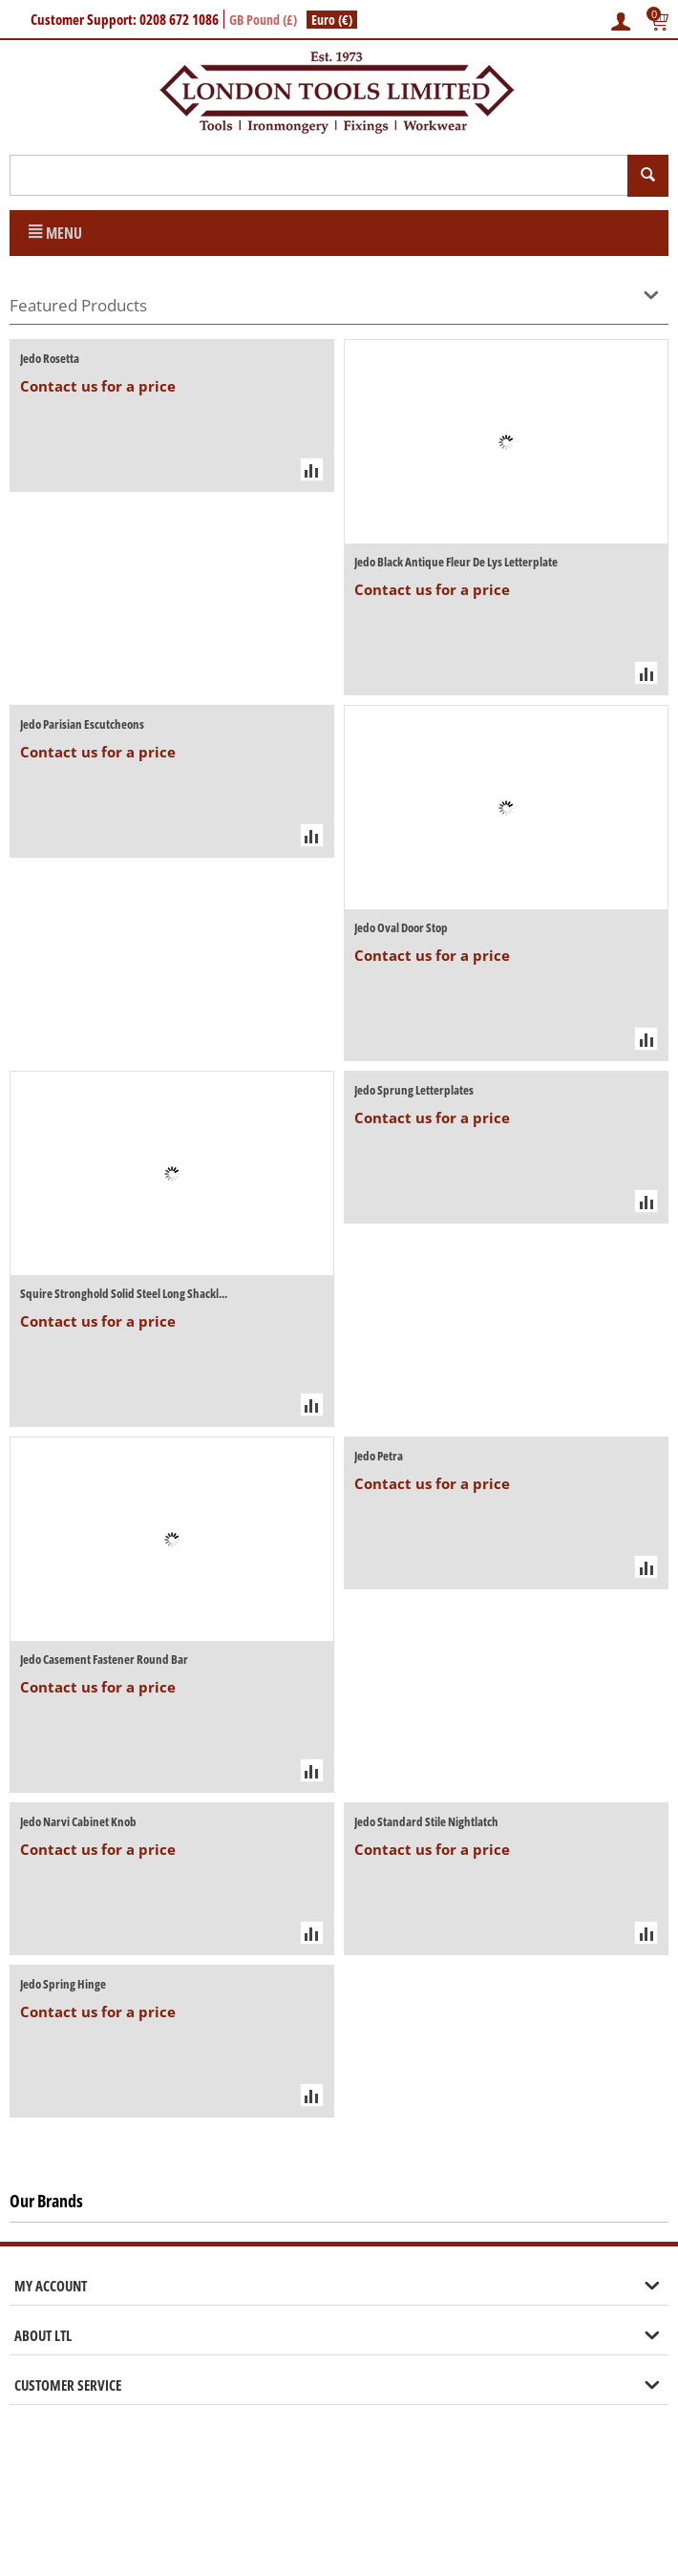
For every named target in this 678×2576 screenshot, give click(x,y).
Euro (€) (331, 20)
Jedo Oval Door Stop (401, 927)
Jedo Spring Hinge (63, 1983)
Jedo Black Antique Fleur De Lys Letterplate (456, 561)
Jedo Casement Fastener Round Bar (104, 1659)
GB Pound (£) (263, 20)
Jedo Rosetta (49, 358)
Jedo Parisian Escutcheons (82, 724)
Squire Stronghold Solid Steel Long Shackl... (123, 1293)
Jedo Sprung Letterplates (414, 1089)
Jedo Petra (378, 1455)
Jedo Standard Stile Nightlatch (426, 1821)
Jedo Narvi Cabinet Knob (78, 1821)
